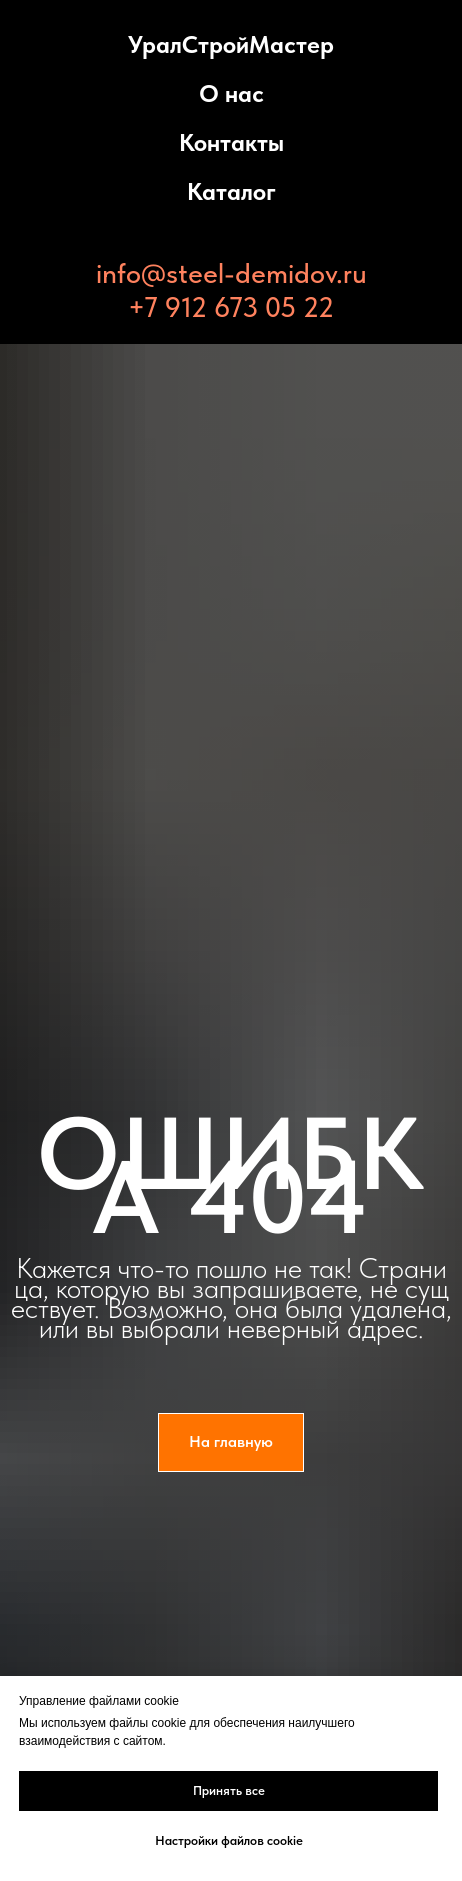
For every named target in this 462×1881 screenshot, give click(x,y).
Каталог (231, 191)
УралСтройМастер (231, 44)
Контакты (231, 142)
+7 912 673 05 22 (231, 307)
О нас (231, 93)
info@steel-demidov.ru (231, 273)
